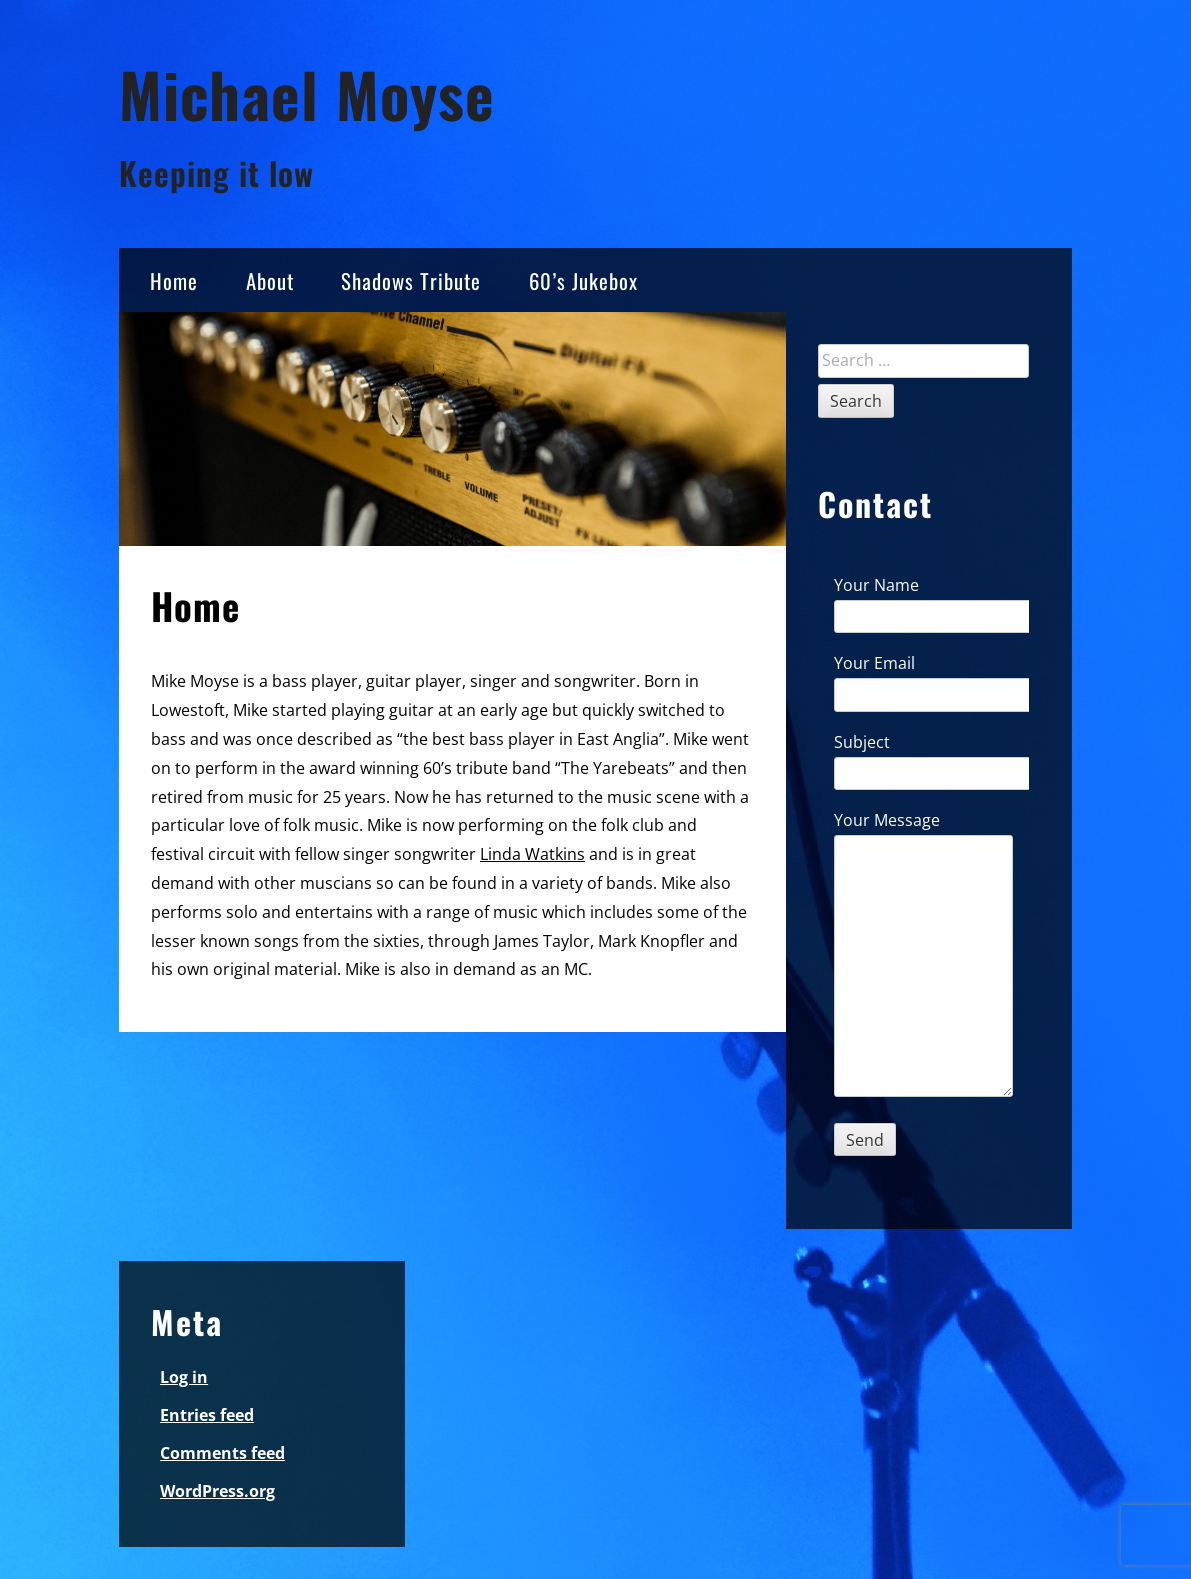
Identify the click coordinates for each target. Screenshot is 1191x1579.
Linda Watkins (532, 854)
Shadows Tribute (411, 280)
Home (174, 280)
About (270, 280)
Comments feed (222, 1453)
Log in (184, 1377)
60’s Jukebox (583, 280)
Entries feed (207, 1415)
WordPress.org (217, 1491)
